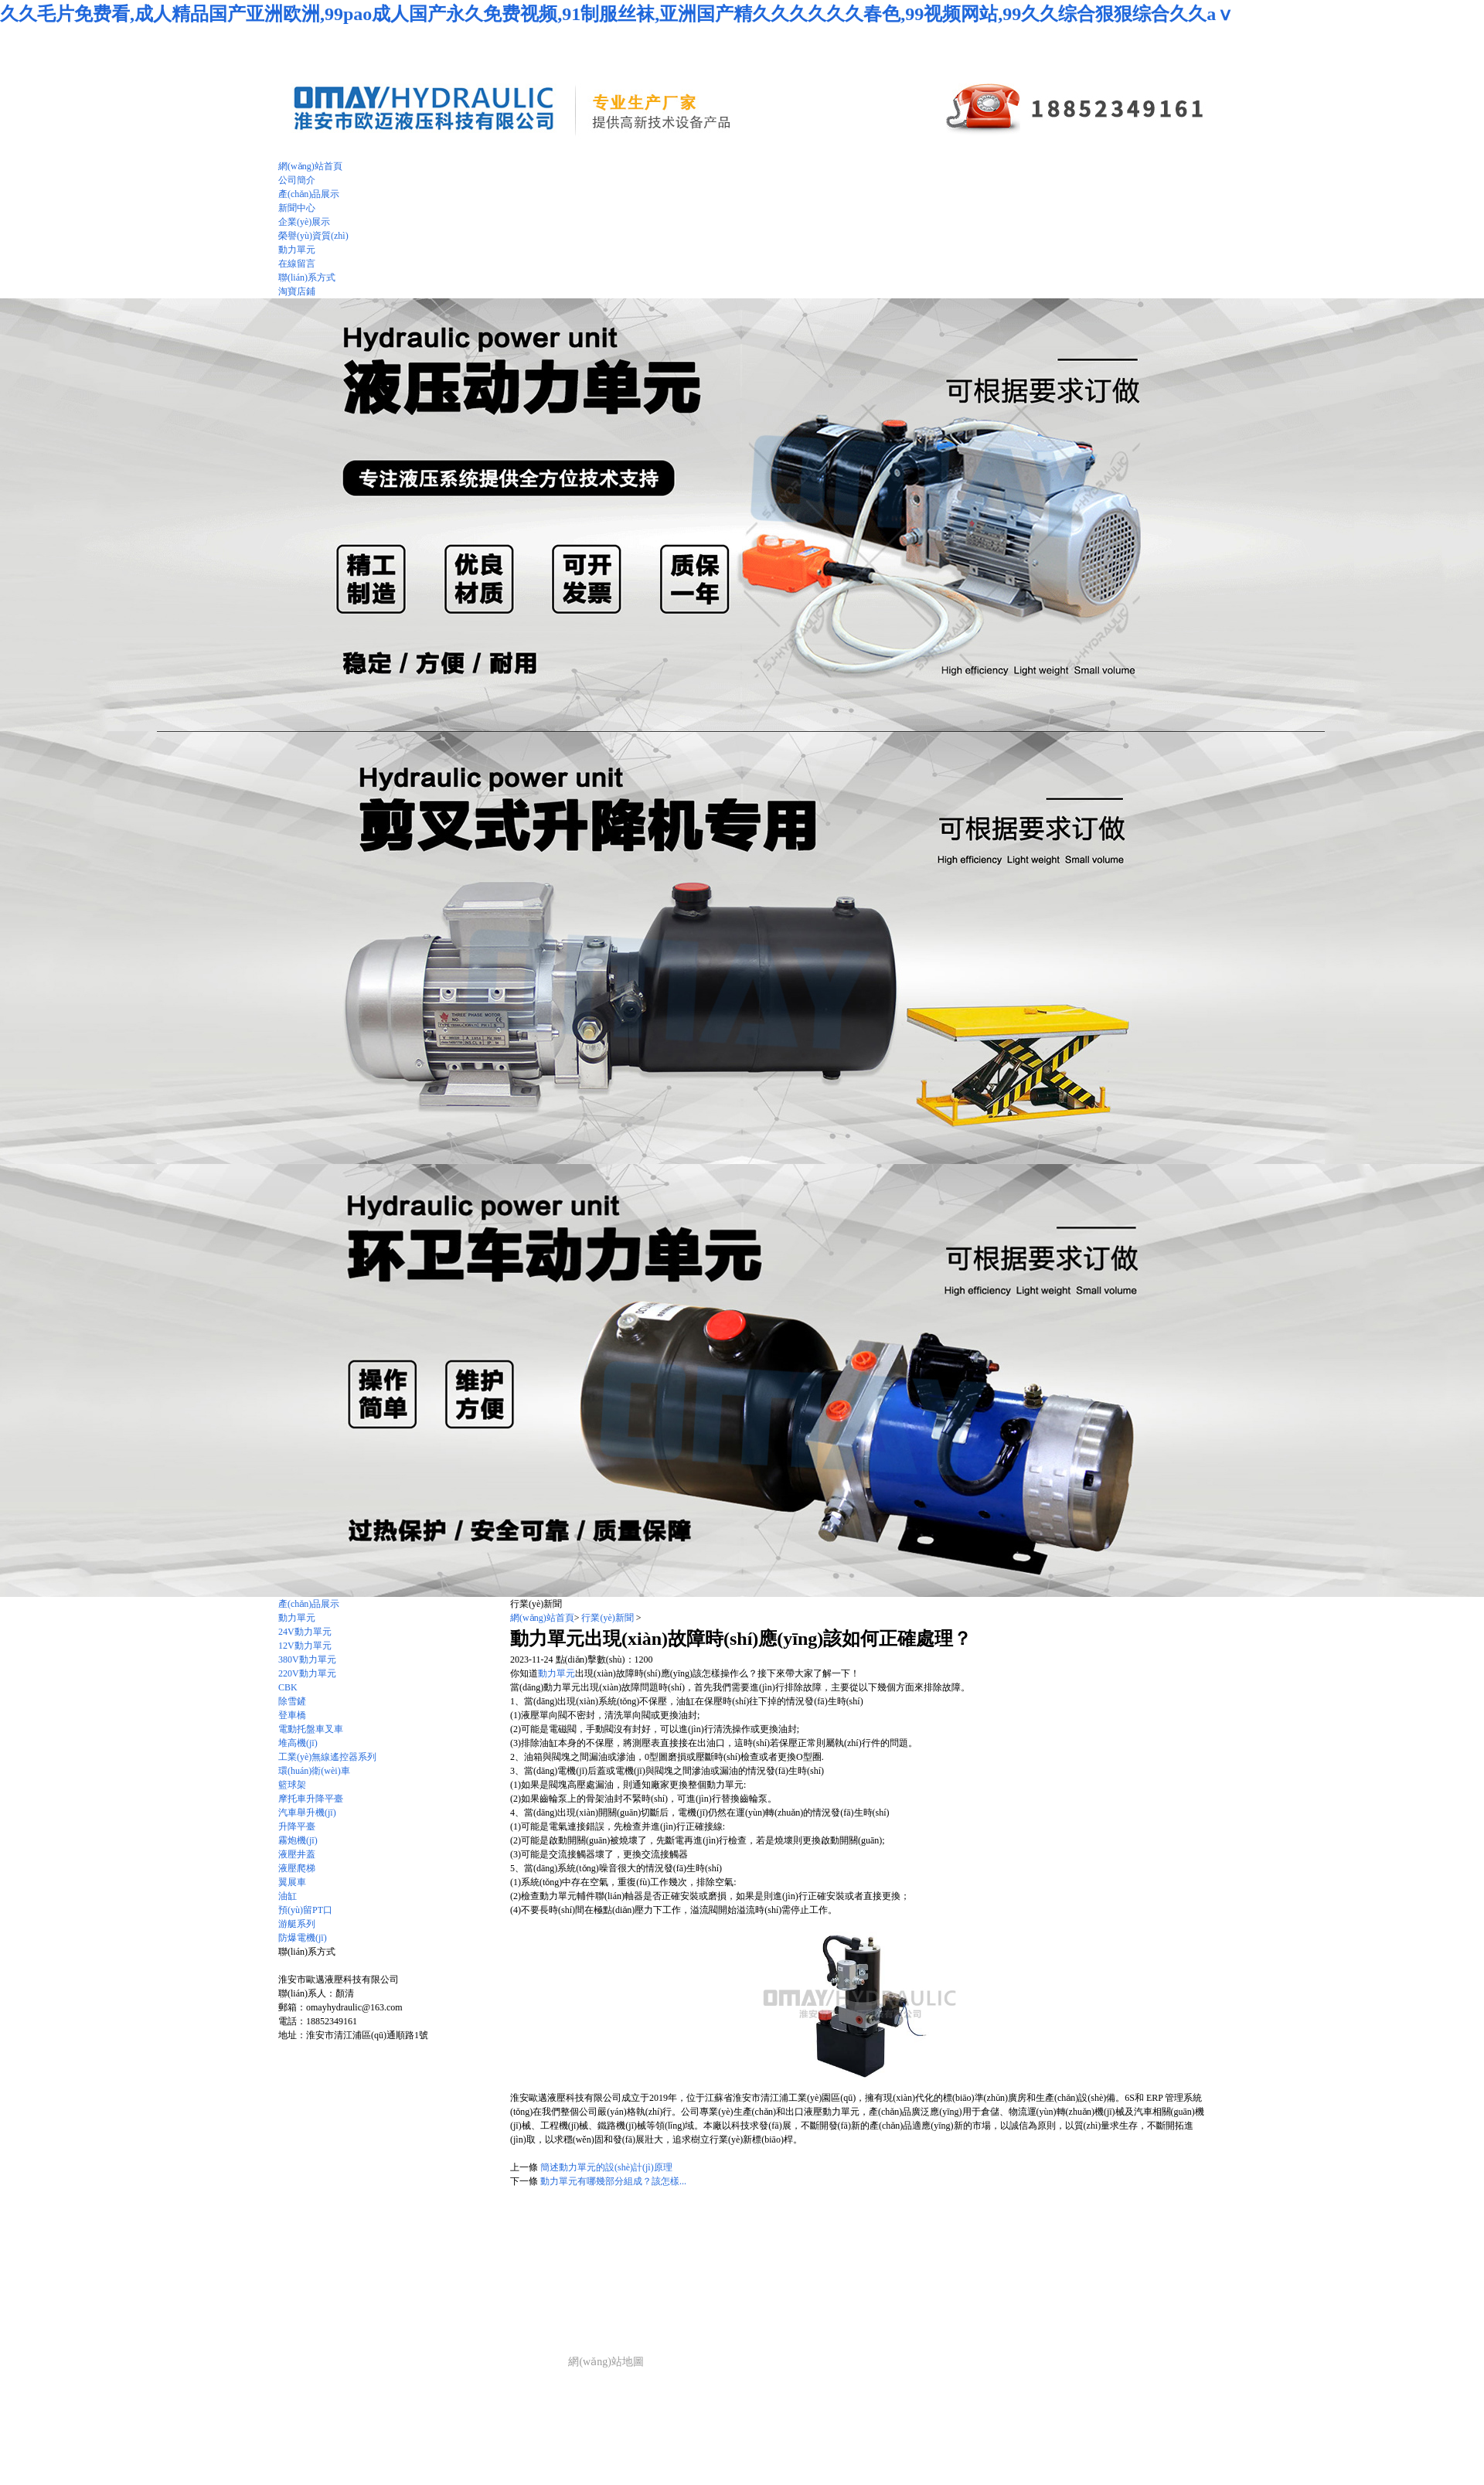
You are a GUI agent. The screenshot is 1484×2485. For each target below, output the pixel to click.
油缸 (287, 1896)
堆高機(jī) (298, 1743)
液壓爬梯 (296, 1868)
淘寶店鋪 (296, 291)
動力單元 (296, 1617)
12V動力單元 (305, 1645)
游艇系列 (296, 1923)
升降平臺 (296, 1826)
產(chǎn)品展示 (308, 1603)
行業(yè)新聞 (607, 1617)
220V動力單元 (307, 1673)
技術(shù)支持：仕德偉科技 (498, 2362)
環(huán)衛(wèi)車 (314, 1770)
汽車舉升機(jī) (307, 1812)
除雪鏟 (292, 1701)
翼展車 (292, 1882)
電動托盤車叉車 (310, 1729)
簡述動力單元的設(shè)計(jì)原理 (606, 2167)
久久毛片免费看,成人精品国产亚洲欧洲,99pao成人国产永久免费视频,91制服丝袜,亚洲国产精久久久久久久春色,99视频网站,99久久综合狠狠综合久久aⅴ (617, 14)
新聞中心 (486, 2300)
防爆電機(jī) (302, 1937)
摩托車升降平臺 (310, 1798)
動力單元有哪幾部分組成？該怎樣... (613, 2181)
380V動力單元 (307, 1659)
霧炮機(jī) (298, 1840)
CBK (288, 1687)
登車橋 (292, 1715)
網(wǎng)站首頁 (542, 1617)
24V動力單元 (305, 1631)
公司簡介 (372, 2300)
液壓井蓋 (296, 1854)
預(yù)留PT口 (305, 1910)
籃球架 (292, 1784)
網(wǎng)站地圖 (605, 2362)
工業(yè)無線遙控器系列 (327, 1756)
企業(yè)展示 (538, 2300)
